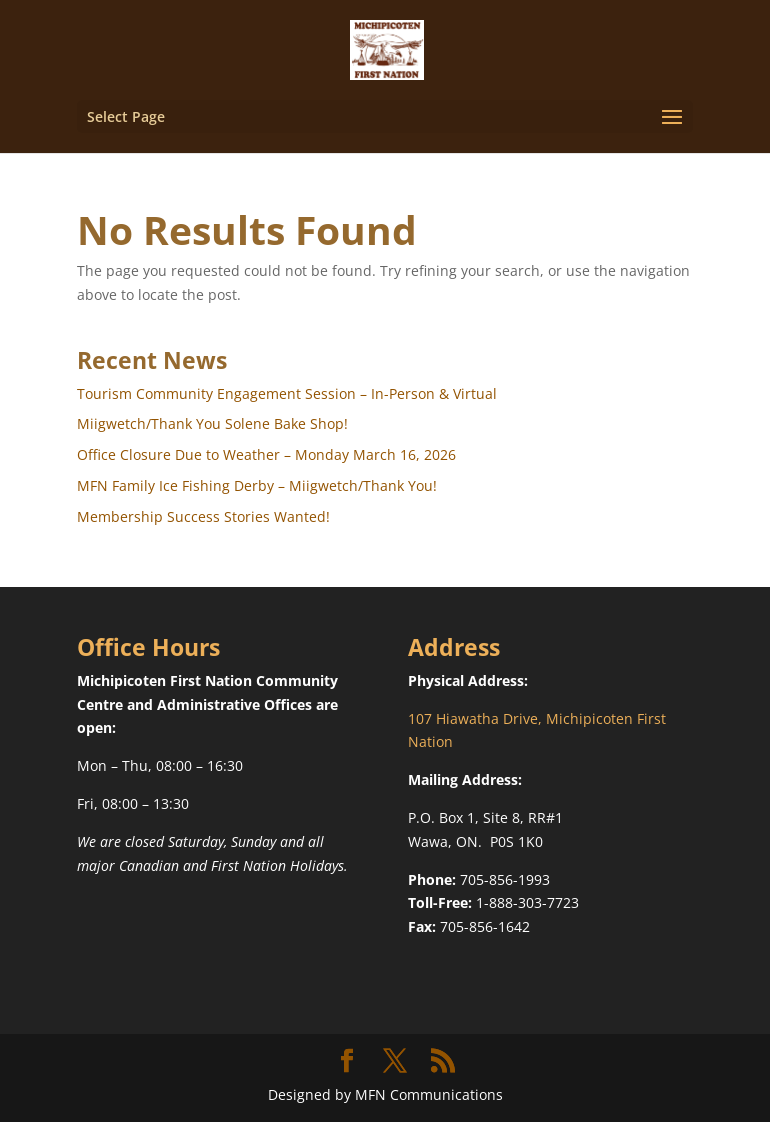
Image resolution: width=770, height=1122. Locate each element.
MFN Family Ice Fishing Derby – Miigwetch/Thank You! (257, 485)
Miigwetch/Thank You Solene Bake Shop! (212, 423)
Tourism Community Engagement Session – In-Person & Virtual (287, 393)
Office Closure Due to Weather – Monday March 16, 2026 (266, 454)
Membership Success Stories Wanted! (203, 516)
